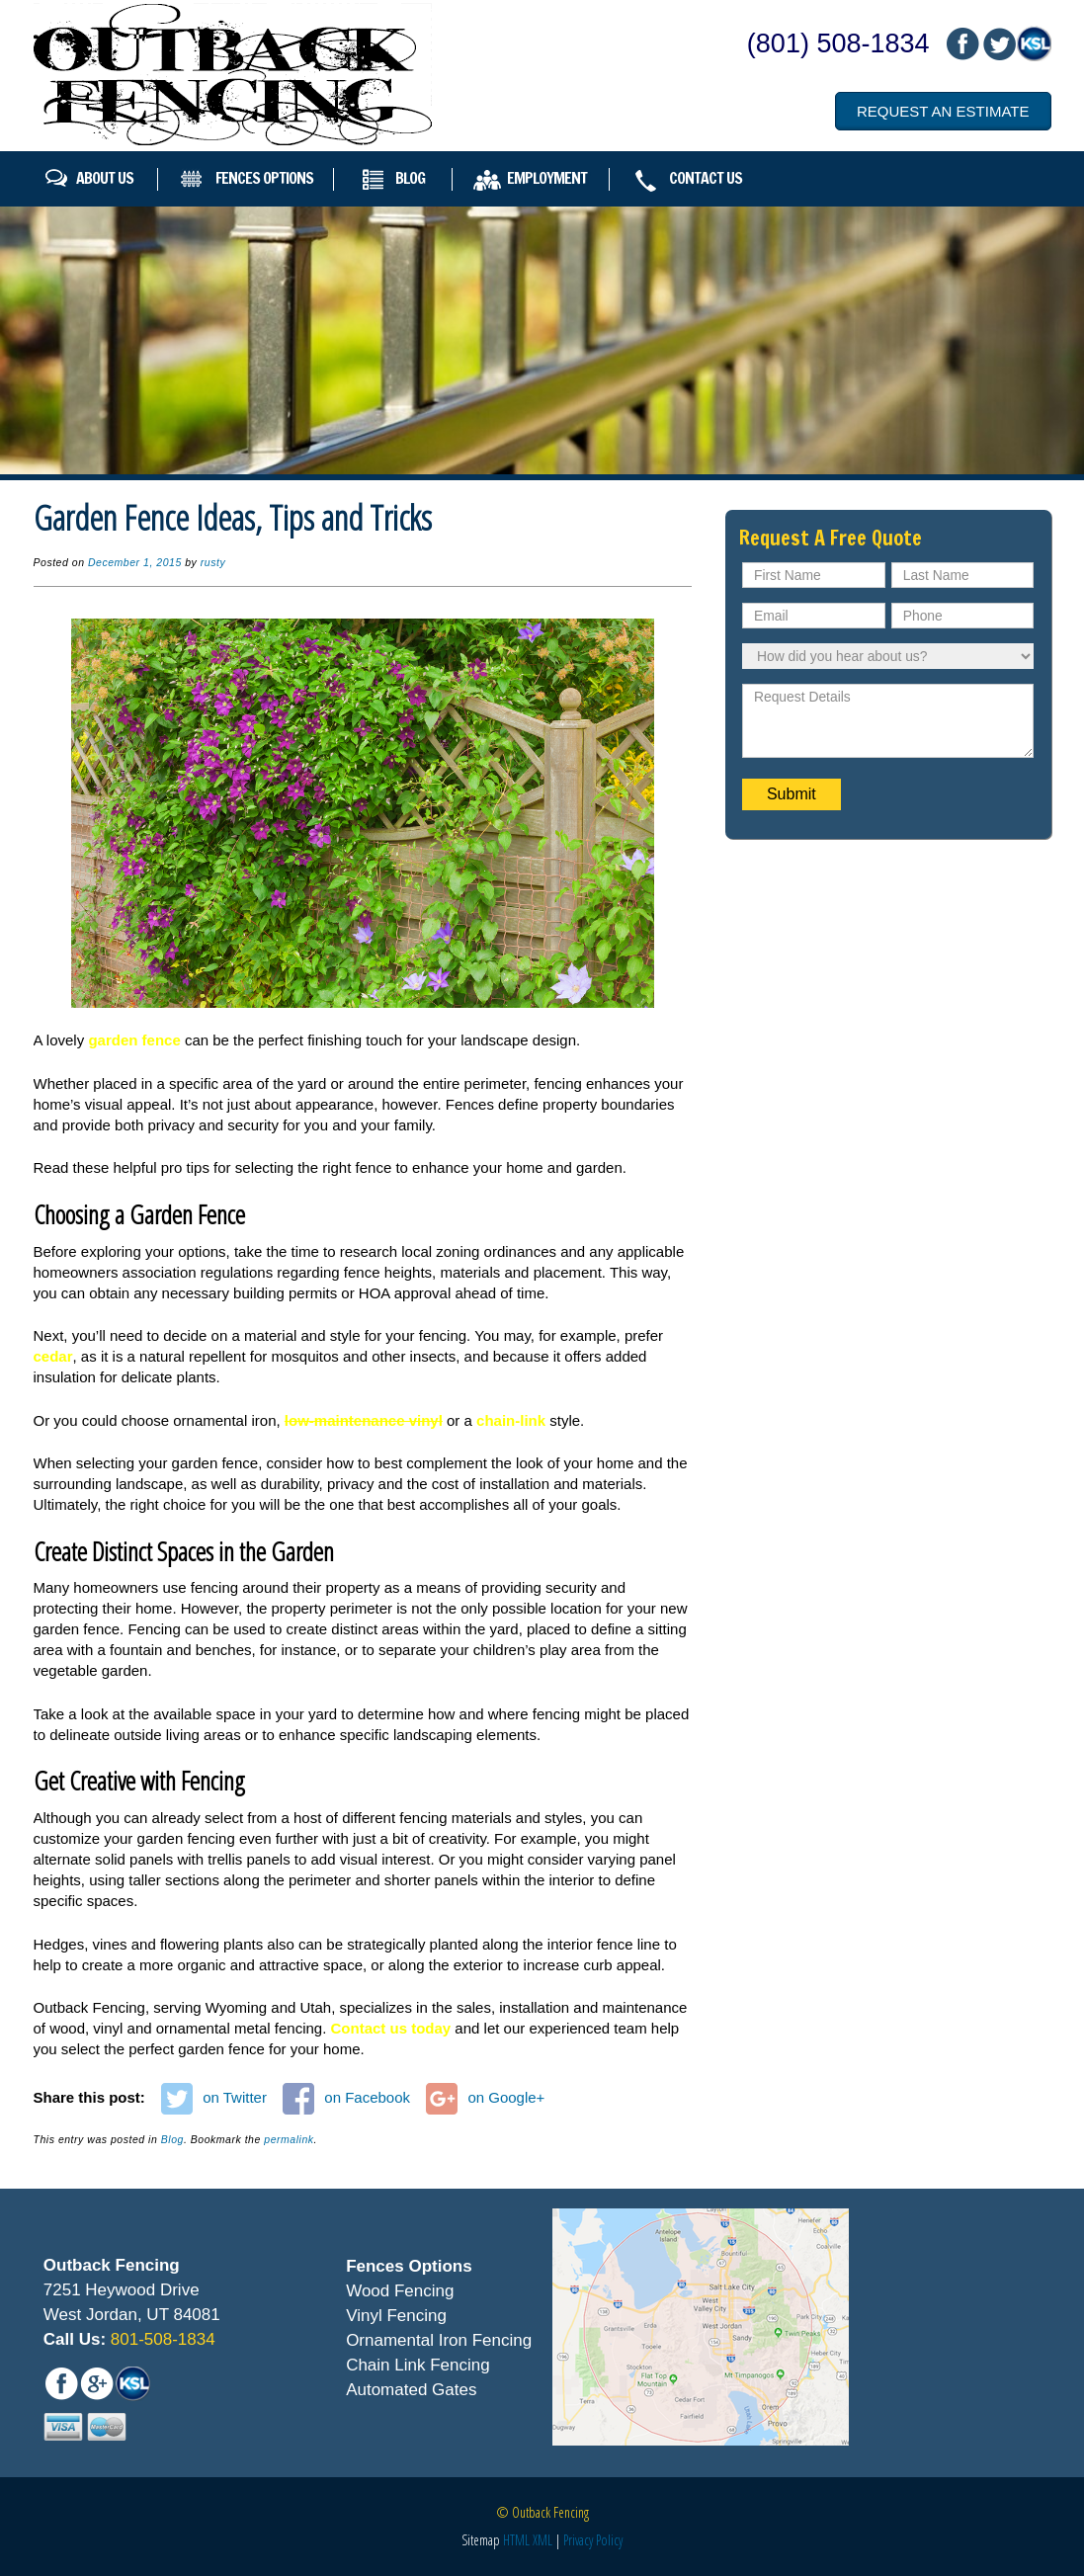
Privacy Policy (593, 2540)
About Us (104, 178)
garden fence (134, 1040)
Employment (547, 178)
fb (962, 44)
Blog (410, 178)
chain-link (510, 1420)
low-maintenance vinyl (364, 1420)
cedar (53, 1356)
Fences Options (264, 178)
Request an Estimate (943, 111)
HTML (516, 2540)
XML (542, 2540)
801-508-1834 (160, 2339)
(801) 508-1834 (838, 43)
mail (998, 44)
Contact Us (705, 178)
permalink (288, 2139)
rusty (213, 562)
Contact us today (391, 2028)
